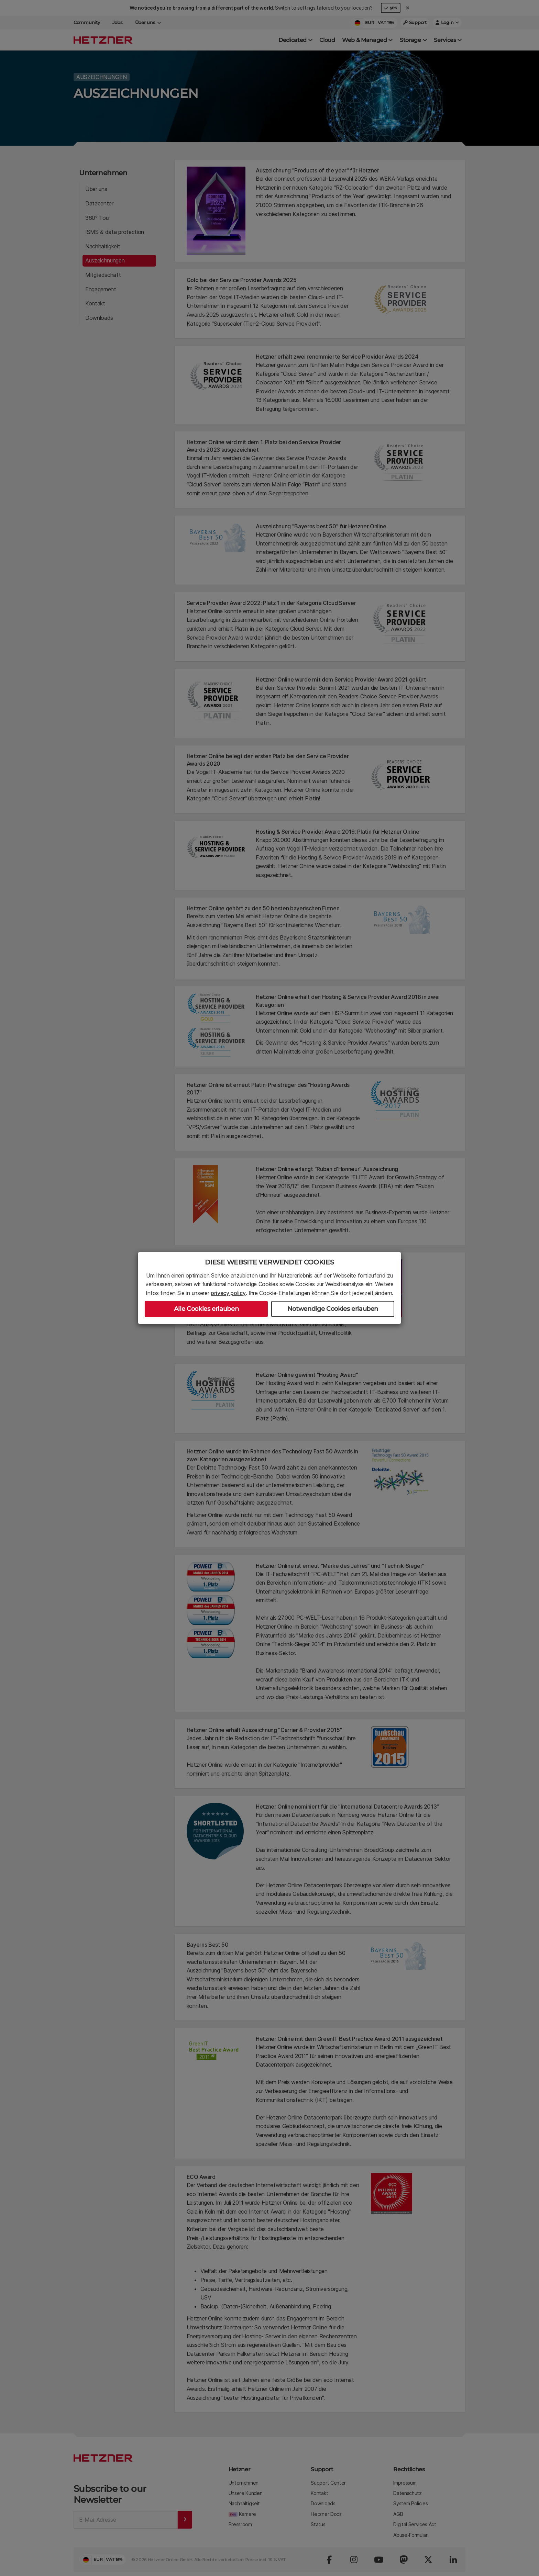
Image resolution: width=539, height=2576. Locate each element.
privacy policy (228, 1293)
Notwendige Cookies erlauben (332, 1309)
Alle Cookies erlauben (206, 1309)
